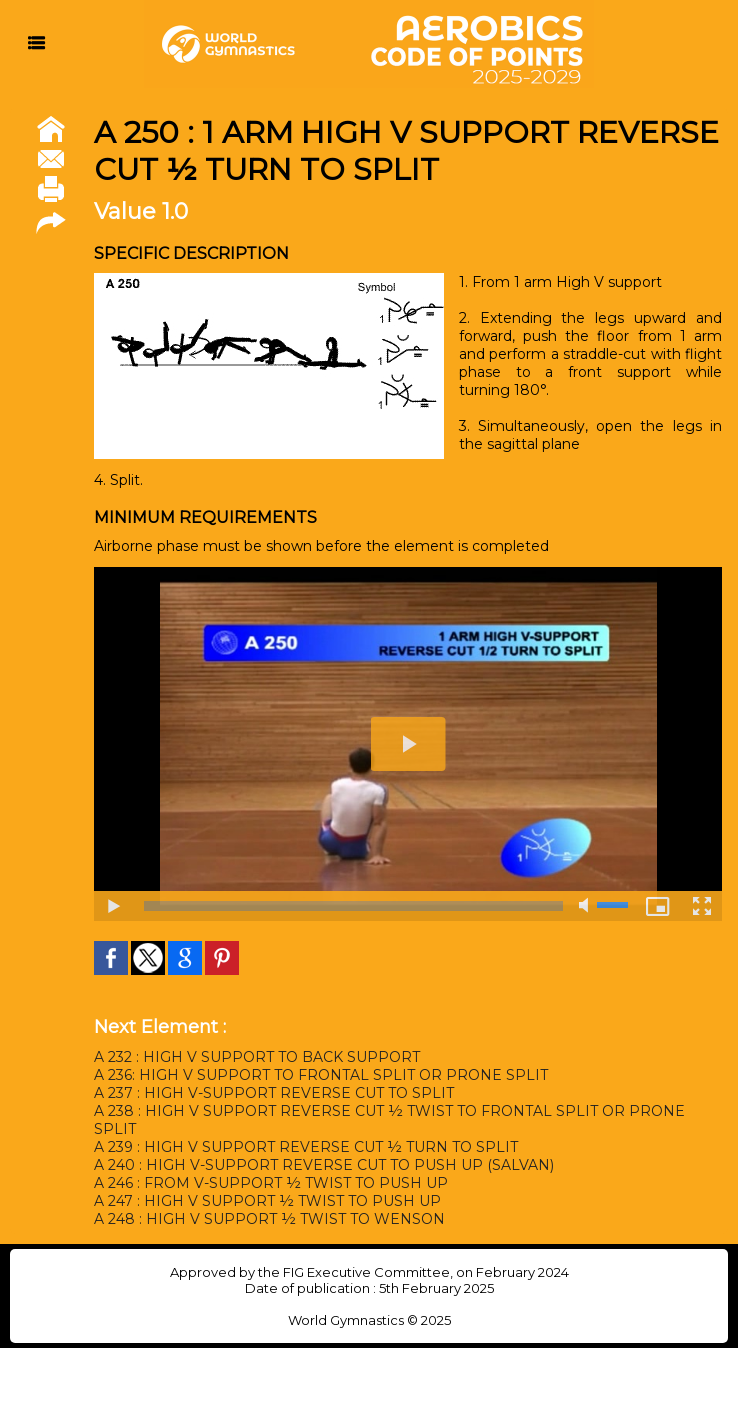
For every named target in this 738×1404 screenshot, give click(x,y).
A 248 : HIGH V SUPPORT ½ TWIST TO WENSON (269, 1219)
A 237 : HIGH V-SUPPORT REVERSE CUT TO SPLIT (274, 1093)
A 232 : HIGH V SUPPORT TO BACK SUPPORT (257, 1057)
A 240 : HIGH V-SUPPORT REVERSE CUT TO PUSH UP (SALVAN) (324, 1165)
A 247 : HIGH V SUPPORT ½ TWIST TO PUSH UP (267, 1201)
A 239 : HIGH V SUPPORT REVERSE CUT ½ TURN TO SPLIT (306, 1147)
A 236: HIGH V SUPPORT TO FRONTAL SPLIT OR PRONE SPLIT (321, 1075)
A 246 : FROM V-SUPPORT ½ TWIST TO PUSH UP (271, 1183)
